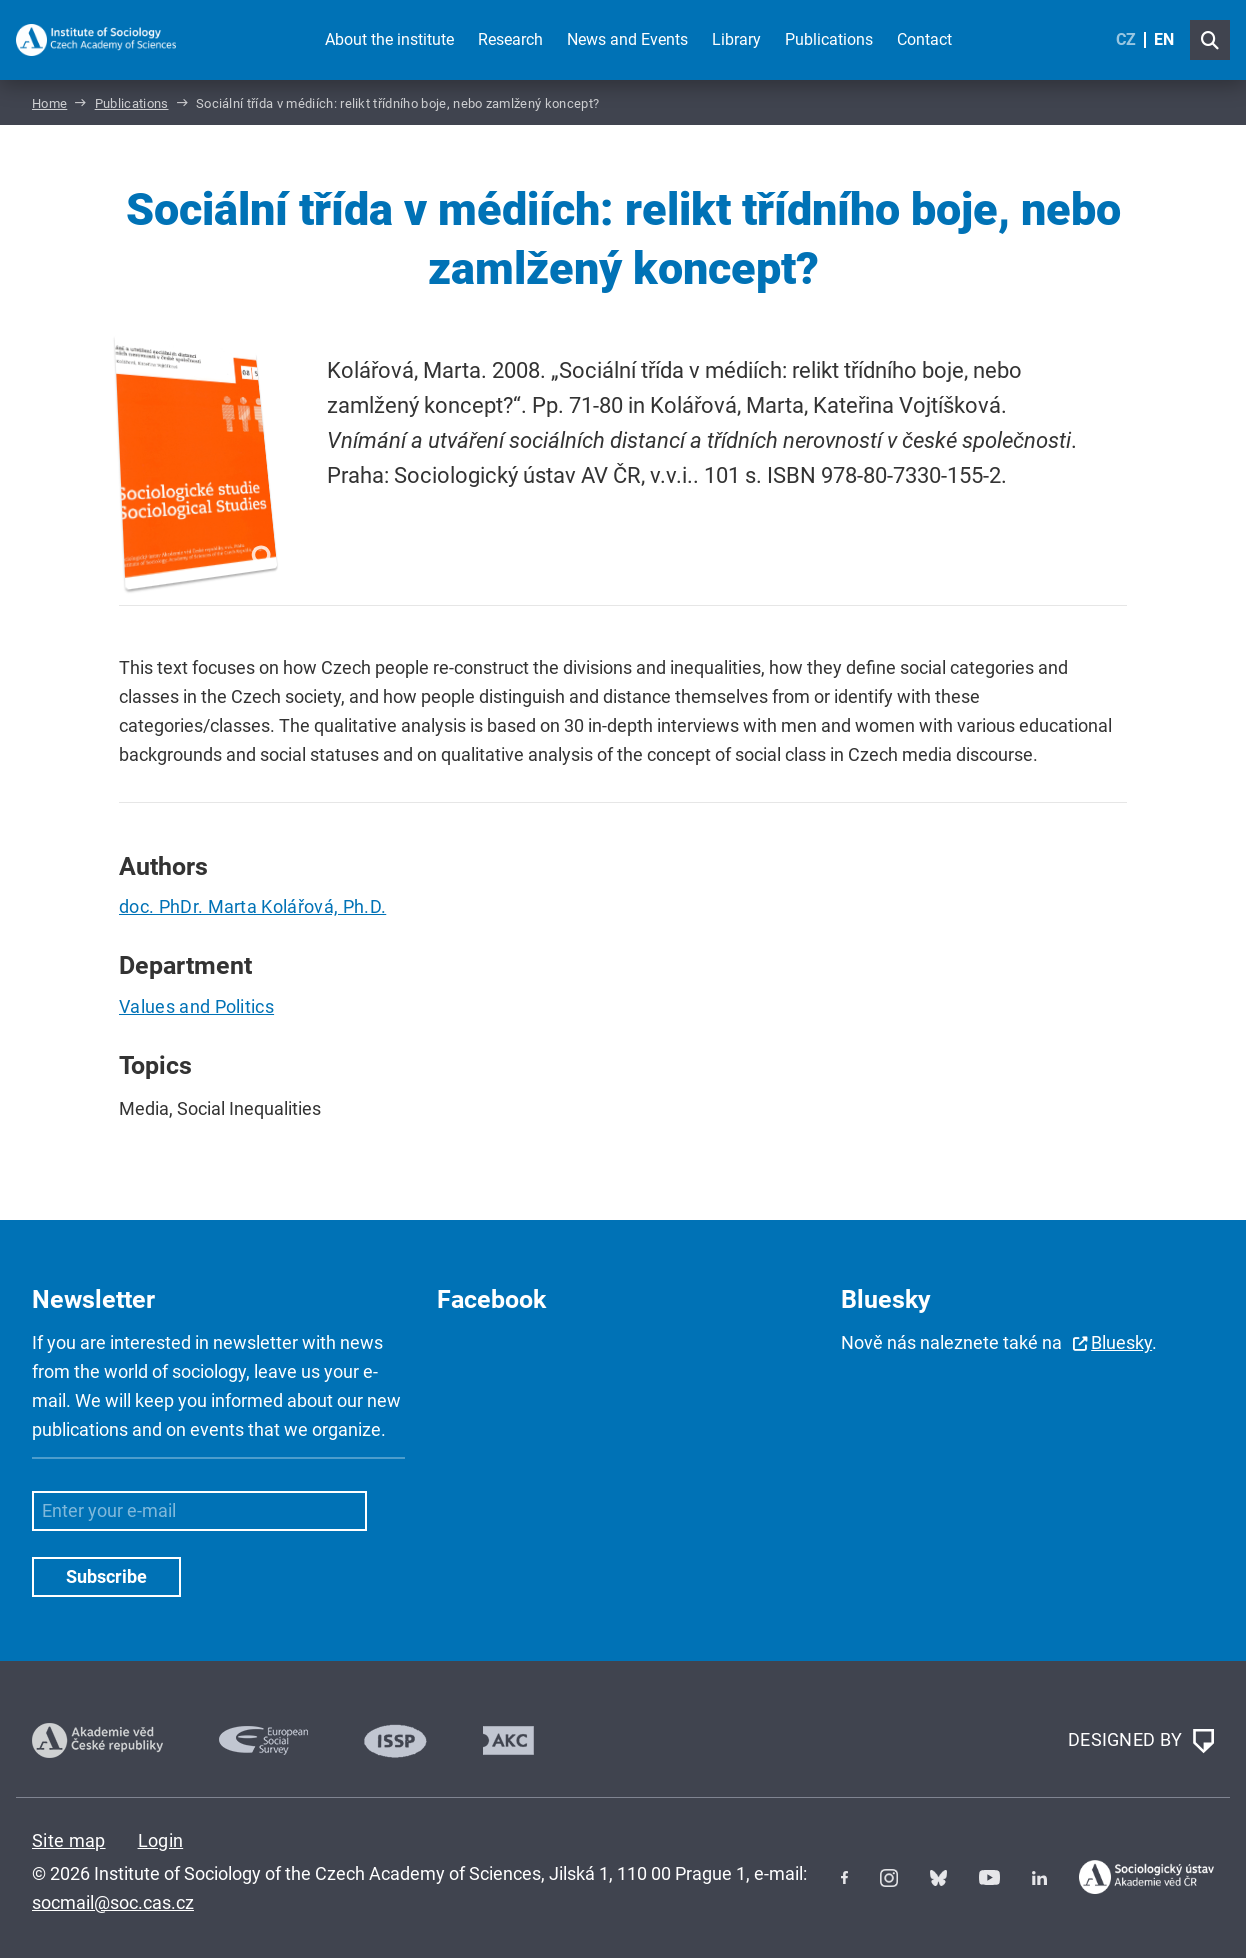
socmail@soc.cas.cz (113, 1902)
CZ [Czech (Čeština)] (1126, 39)
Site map (69, 1840)
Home (49, 103)
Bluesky (1121, 1342)
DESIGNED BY (1141, 1741)
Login (161, 1840)
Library (736, 39)
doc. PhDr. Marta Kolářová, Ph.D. (252, 906)
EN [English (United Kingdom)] (1164, 39)
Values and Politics (196, 1006)
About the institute (389, 39)
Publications (829, 39)
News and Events (627, 39)
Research (510, 39)
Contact (924, 39)
